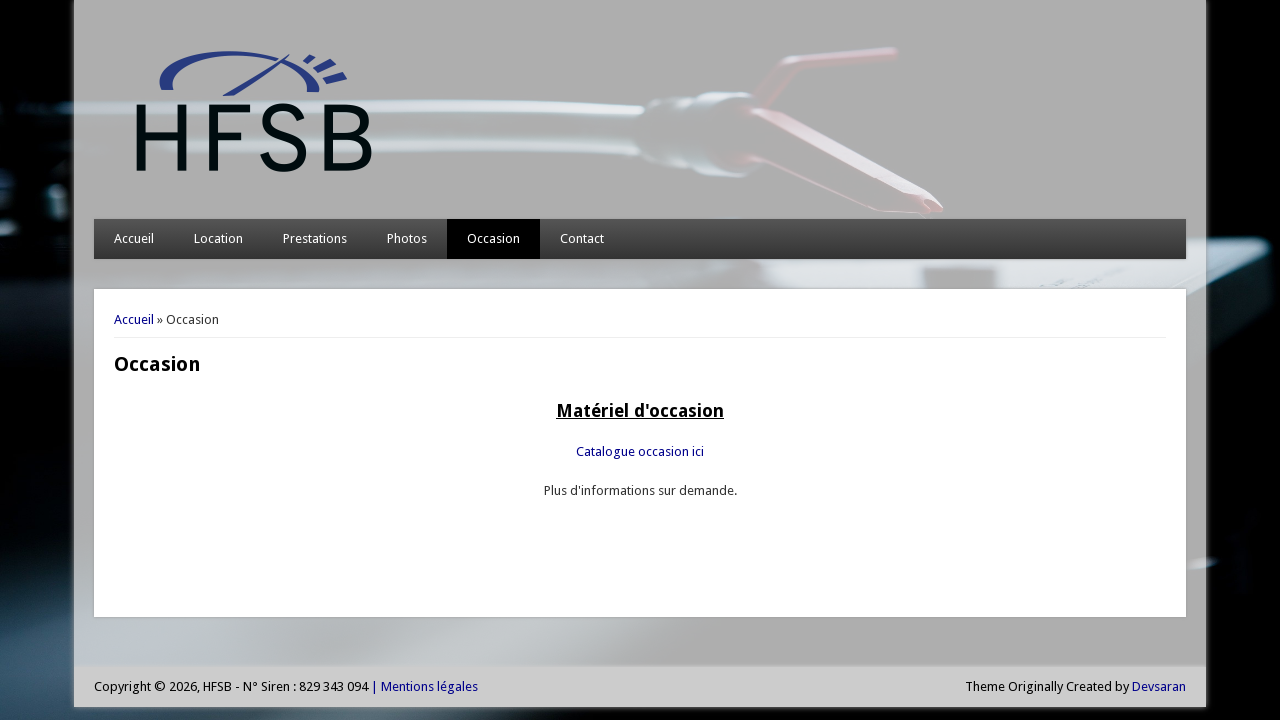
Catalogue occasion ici (640, 451)
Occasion (493, 238)
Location (218, 238)
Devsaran (1159, 686)
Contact (582, 238)
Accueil (134, 238)
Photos (407, 238)
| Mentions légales (423, 686)
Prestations (315, 238)
